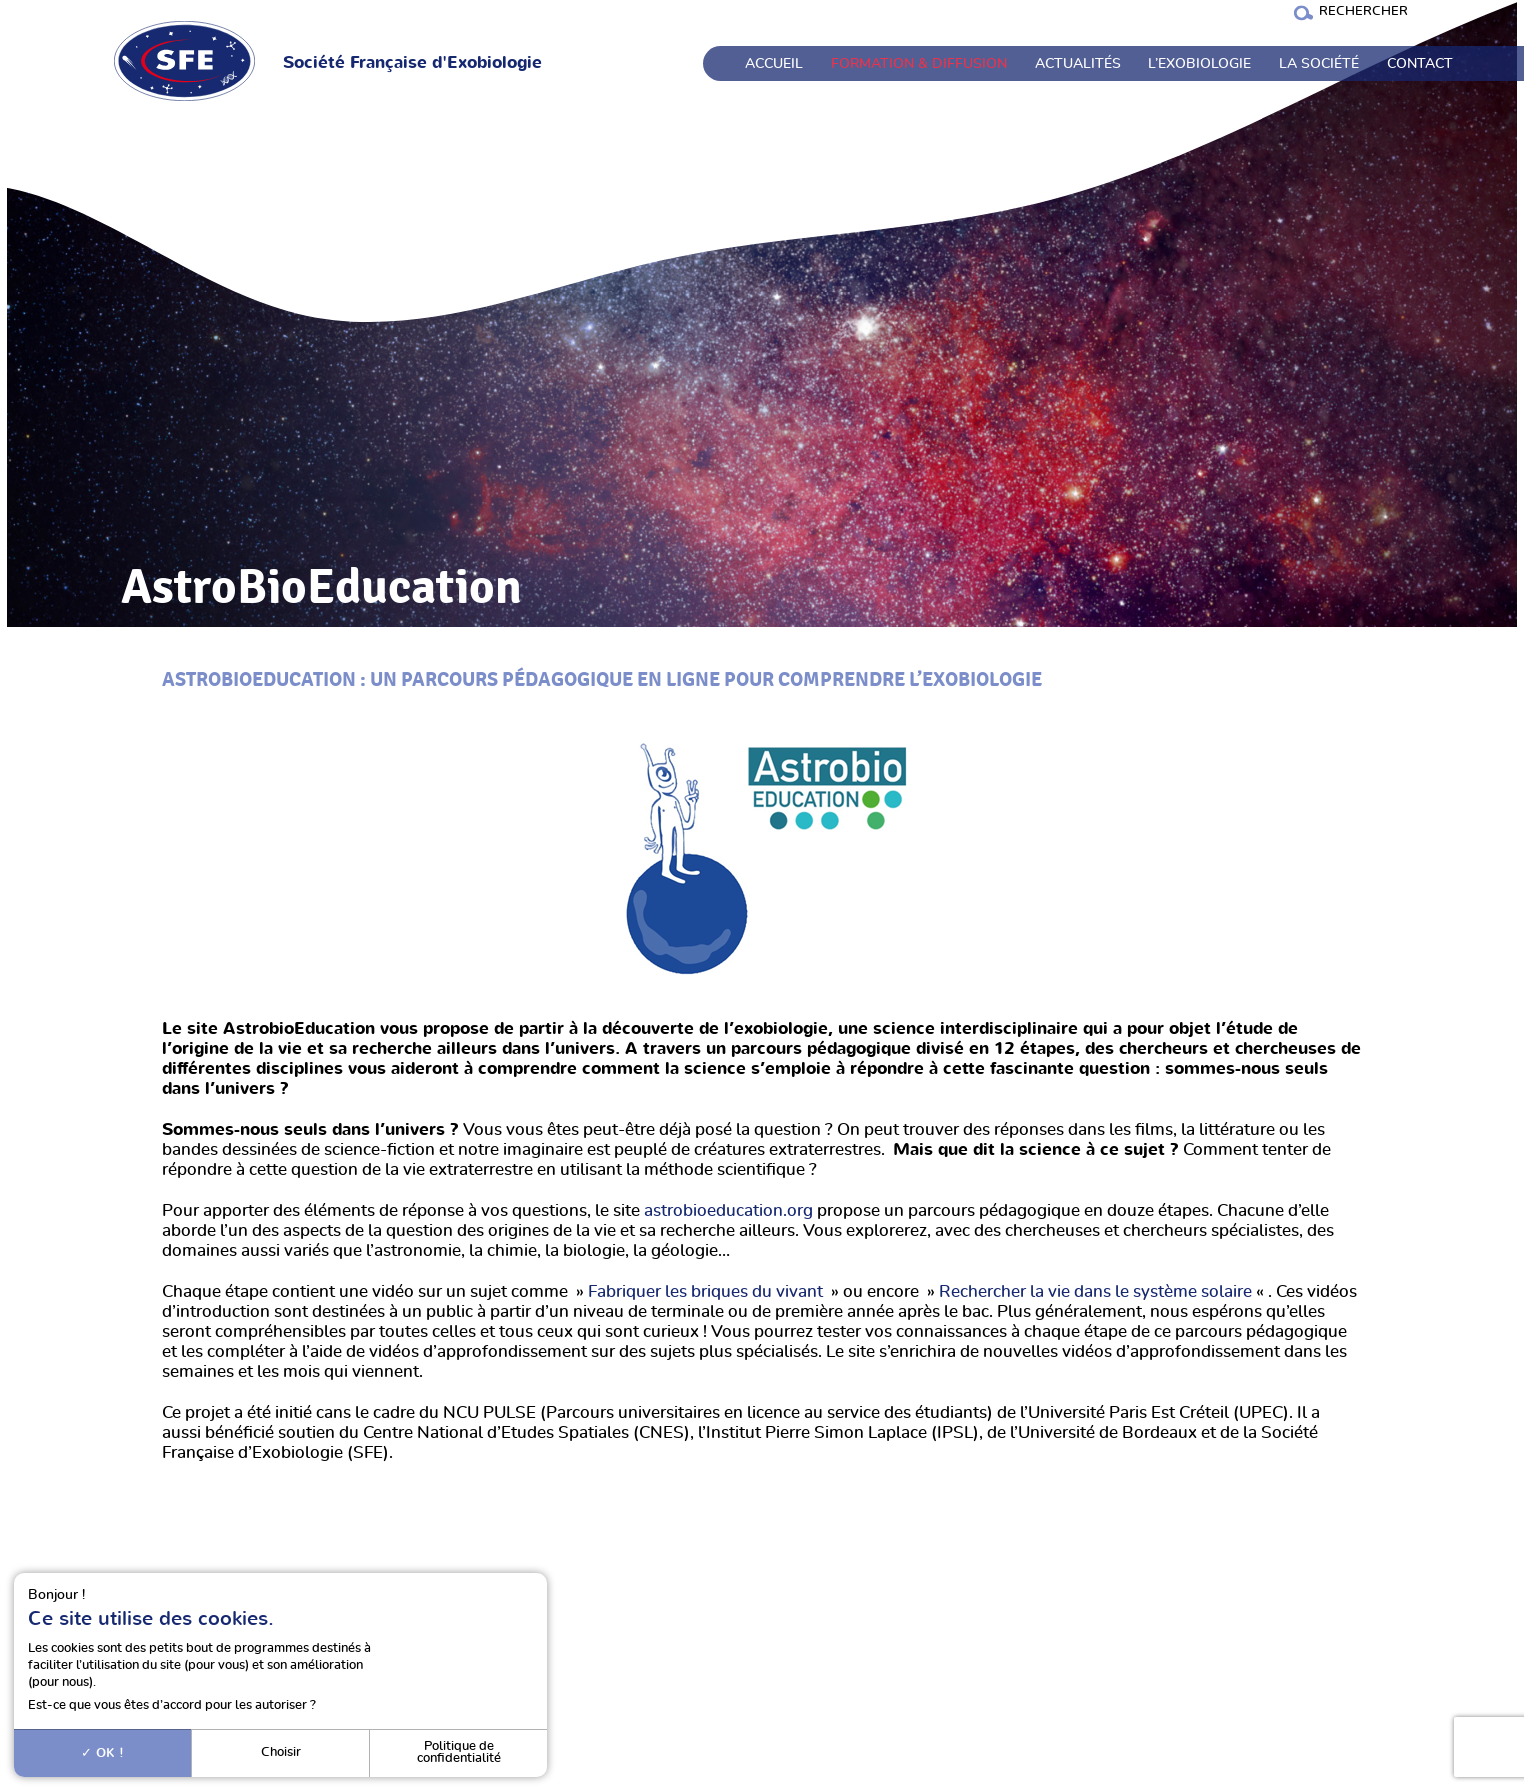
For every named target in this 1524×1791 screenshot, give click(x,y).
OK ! (102, 1753)
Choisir (281, 1752)
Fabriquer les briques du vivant (705, 1292)
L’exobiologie (1199, 64)
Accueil (774, 64)
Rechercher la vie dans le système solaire (1095, 1292)
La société (1319, 64)
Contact (1420, 64)
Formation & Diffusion (919, 64)
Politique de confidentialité (459, 1753)
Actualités (1078, 64)
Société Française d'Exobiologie (412, 63)
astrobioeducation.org (728, 1211)
